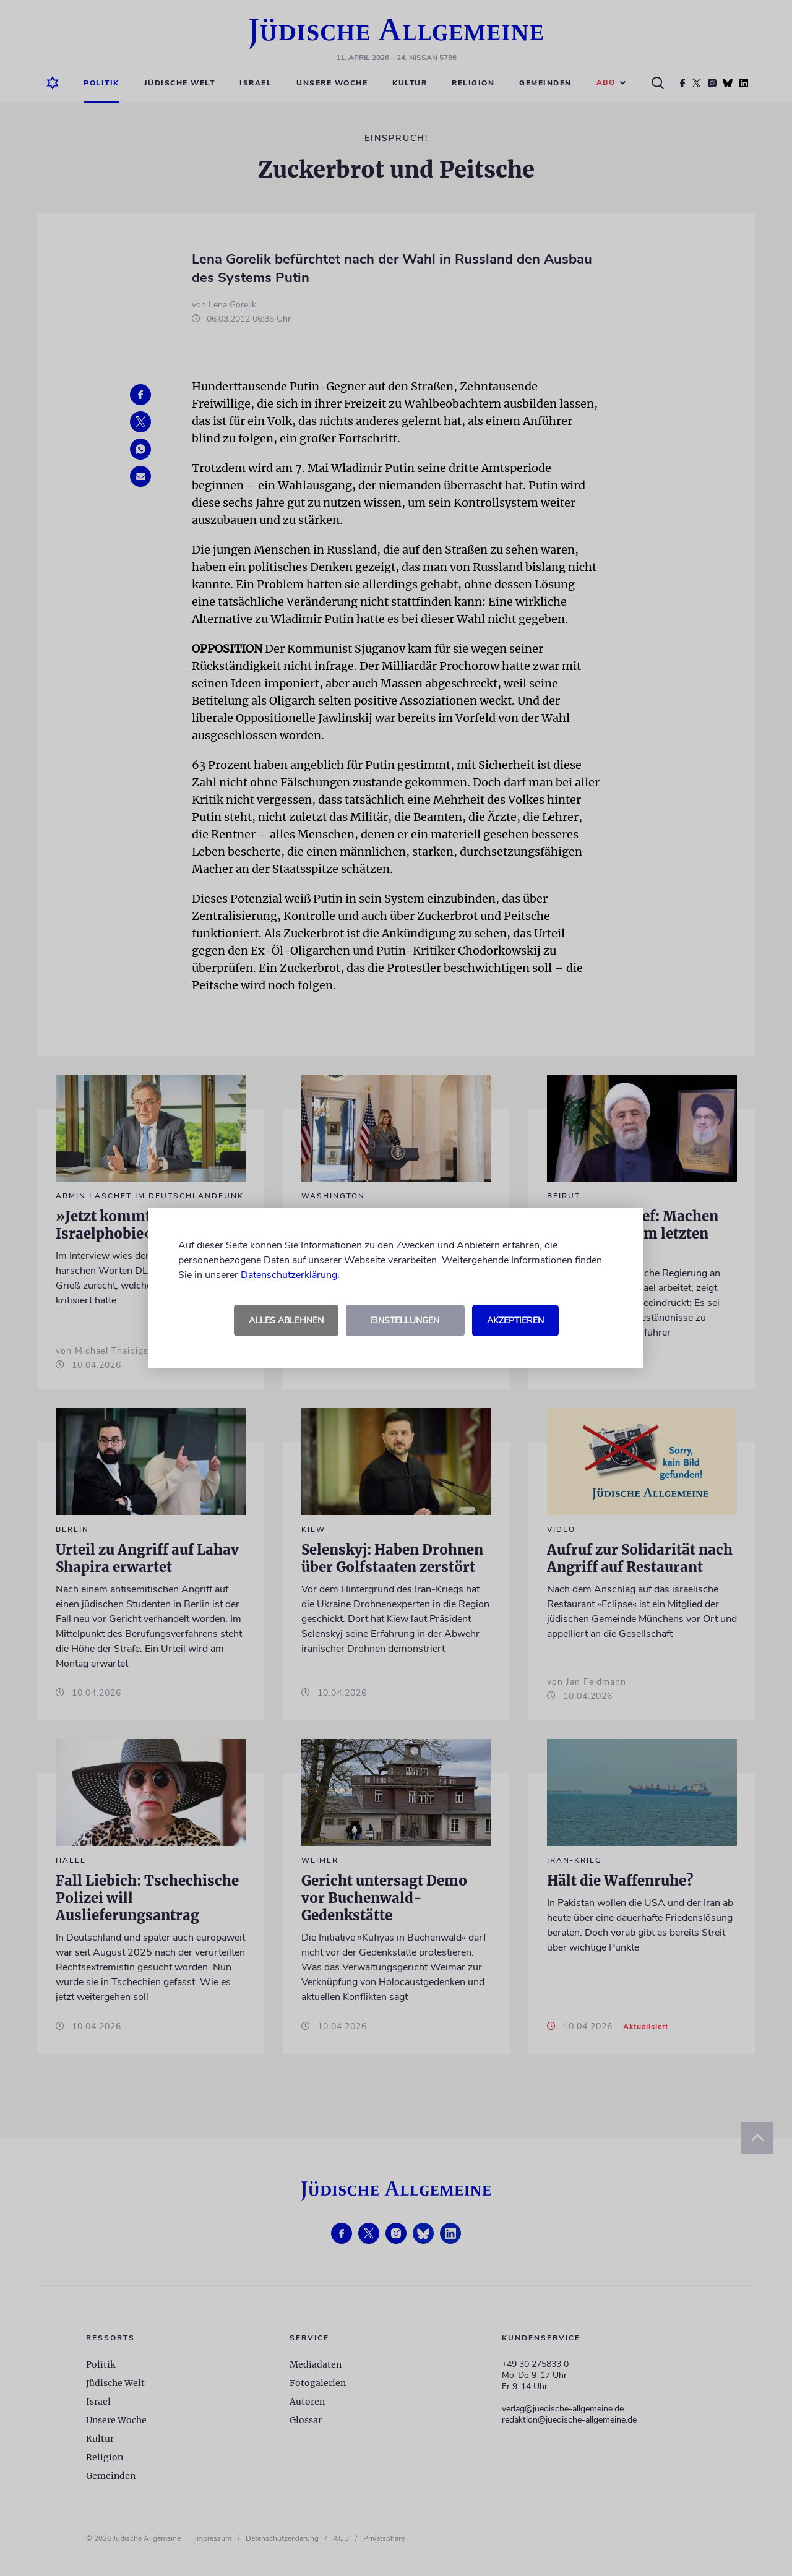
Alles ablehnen (286, 1320)
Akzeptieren (515, 1320)
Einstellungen (405, 1320)
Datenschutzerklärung (289, 1275)
